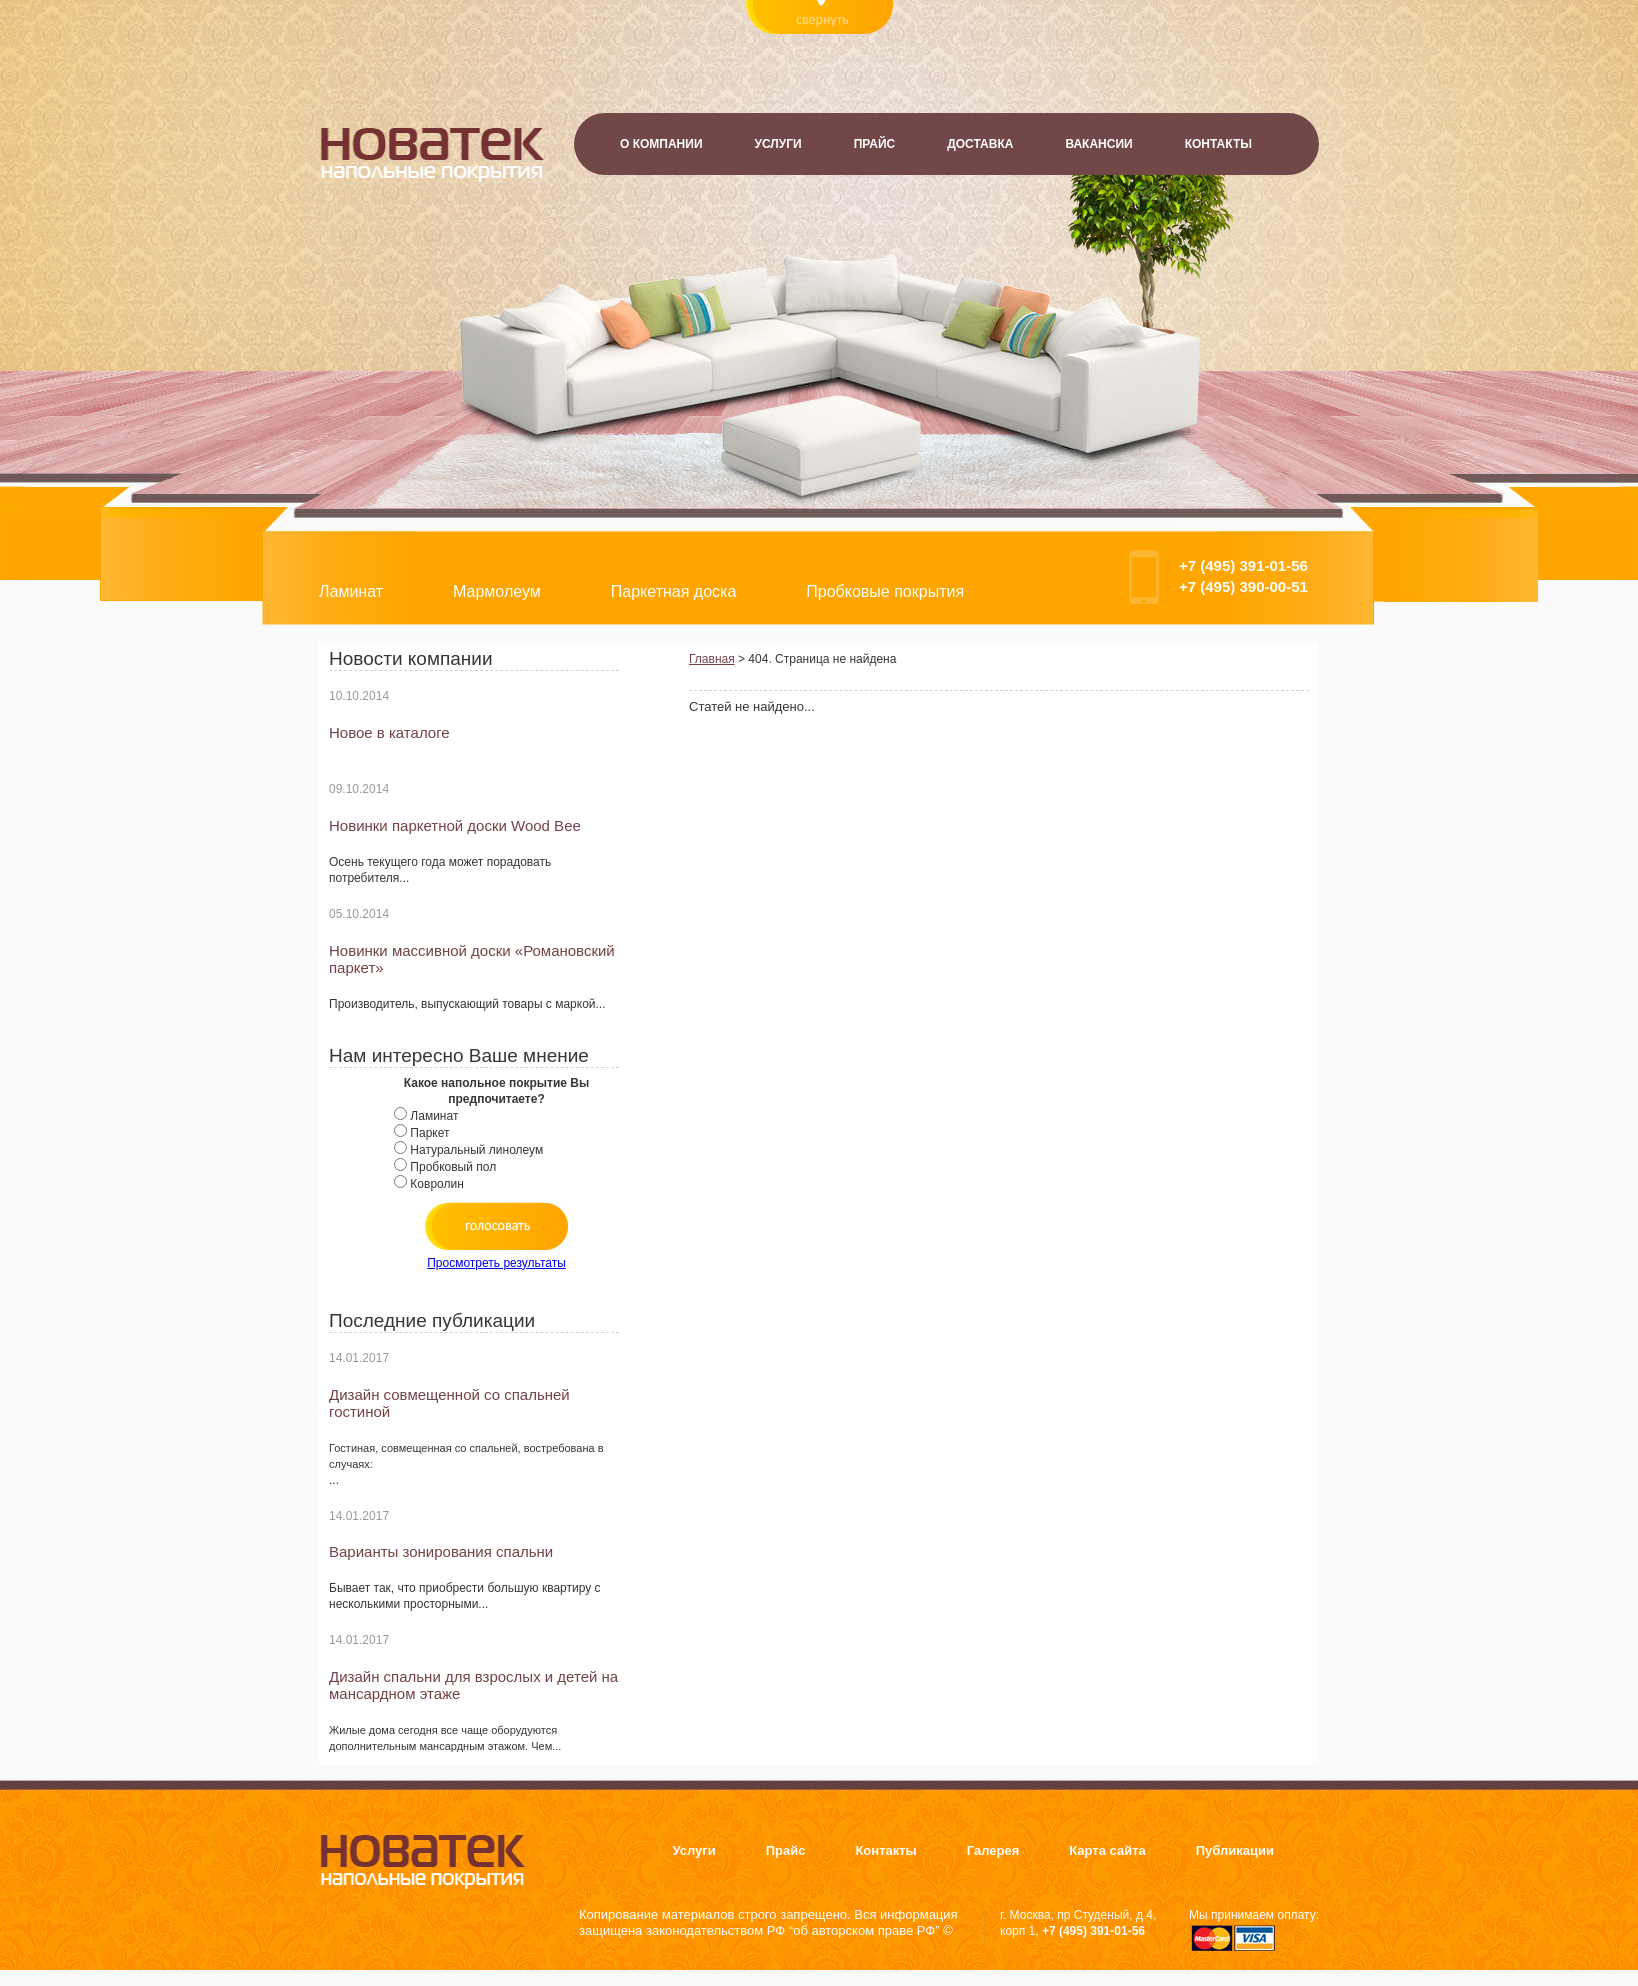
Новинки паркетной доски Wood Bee (455, 825)
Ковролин (436, 1184)
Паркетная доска (674, 591)
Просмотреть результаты (496, 1263)
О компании (661, 144)
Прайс (875, 144)
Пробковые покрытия (885, 591)
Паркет (429, 1133)
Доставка (980, 144)
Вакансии (1098, 144)
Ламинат (351, 591)
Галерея (993, 1850)
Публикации (1235, 1850)
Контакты (1218, 144)
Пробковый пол (453, 1167)
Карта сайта (1107, 1850)
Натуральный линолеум (476, 1150)
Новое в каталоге (389, 732)
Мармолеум (497, 591)
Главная (712, 659)
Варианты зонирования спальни (441, 1551)
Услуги (778, 144)
